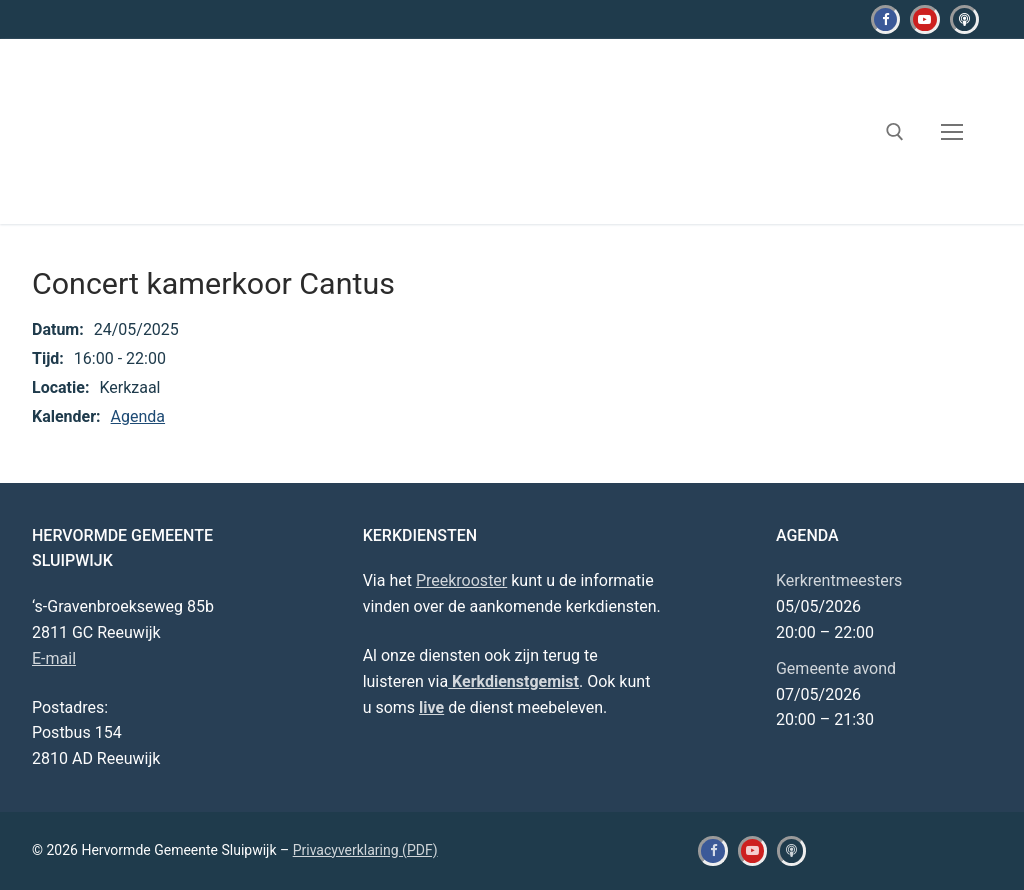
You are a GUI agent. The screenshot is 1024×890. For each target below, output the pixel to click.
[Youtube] (924, 19)
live (431, 707)
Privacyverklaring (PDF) (365, 850)
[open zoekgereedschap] (895, 132)
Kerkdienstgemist (513, 681)
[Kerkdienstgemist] (964, 19)
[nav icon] (952, 132)
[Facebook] (885, 19)
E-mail (54, 658)
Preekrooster (461, 580)
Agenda (138, 416)
